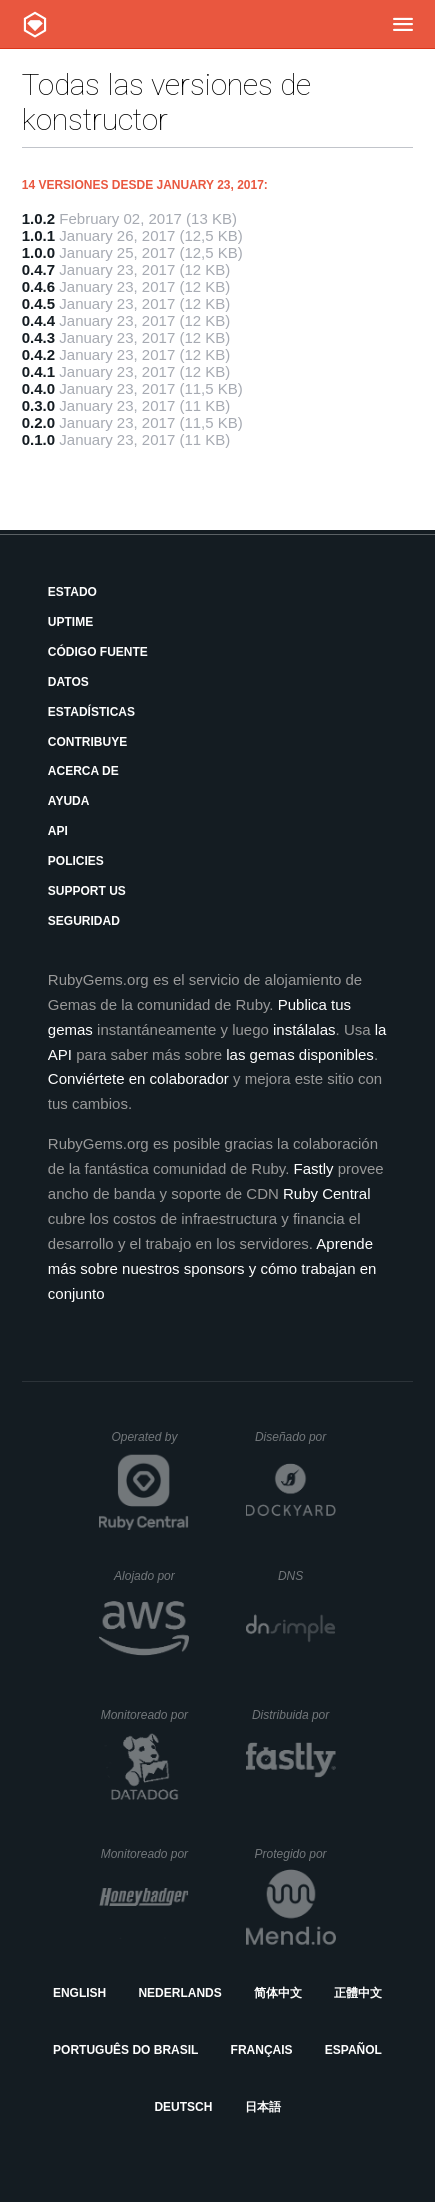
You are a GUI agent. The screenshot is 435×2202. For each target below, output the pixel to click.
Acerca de (83, 771)
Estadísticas (91, 712)
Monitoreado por (145, 1715)
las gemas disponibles (300, 1054)
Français (262, 2050)
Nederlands (179, 1993)
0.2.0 (38, 422)
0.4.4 (38, 320)
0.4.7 (38, 269)
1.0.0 (38, 252)
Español (353, 2050)
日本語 (263, 2107)
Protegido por (295, 1854)
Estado (72, 592)
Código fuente (98, 652)
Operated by (150, 1444)
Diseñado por (295, 1437)
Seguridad (84, 921)
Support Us (87, 891)
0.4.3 (38, 337)
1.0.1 (38, 235)
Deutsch (183, 2107)
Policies (76, 861)
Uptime (70, 622)
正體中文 (358, 1993)
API (58, 831)
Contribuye (87, 742)
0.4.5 (38, 303)
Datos (68, 682)
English (79, 1993)
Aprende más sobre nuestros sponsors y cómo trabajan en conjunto (212, 1268)
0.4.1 (38, 371)
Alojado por (151, 1576)
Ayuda (69, 801)
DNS (307, 1576)
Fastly (314, 1168)
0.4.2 (38, 354)
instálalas (304, 1029)
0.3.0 (38, 405)
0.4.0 (38, 388)
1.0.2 (38, 218)
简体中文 (278, 1993)
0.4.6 (38, 286)
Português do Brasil (125, 2050)
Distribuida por (294, 1715)
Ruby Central (327, 1193)
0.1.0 (38, 439)
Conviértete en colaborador (138, 1078)
